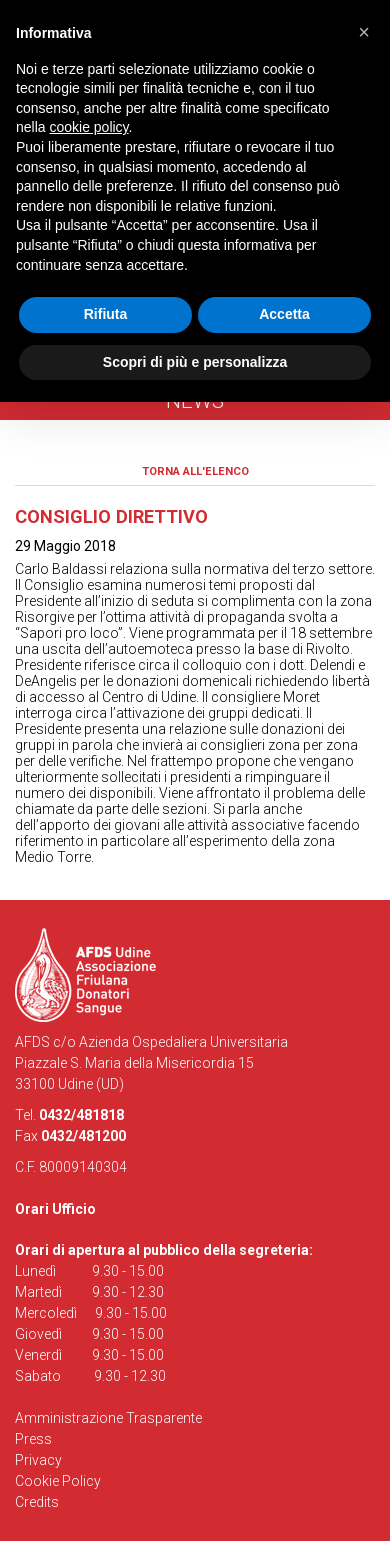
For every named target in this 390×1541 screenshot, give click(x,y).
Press (33, 1439)
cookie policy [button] (88, 127)
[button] (364, 32)
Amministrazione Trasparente (108, 1418)
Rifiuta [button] (106, 314)
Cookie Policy (58, 1481)
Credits (37, 1502)
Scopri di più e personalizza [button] (195, 362)
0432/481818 (81, 1115)
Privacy (38, 1460)
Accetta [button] (284, 314)
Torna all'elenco (195, 471)
